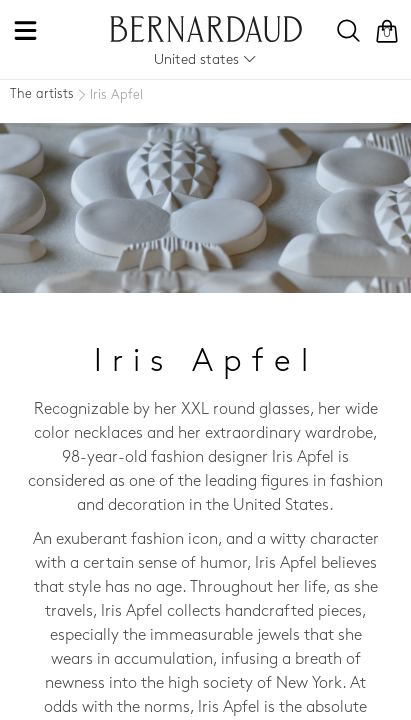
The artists (42, 94)
